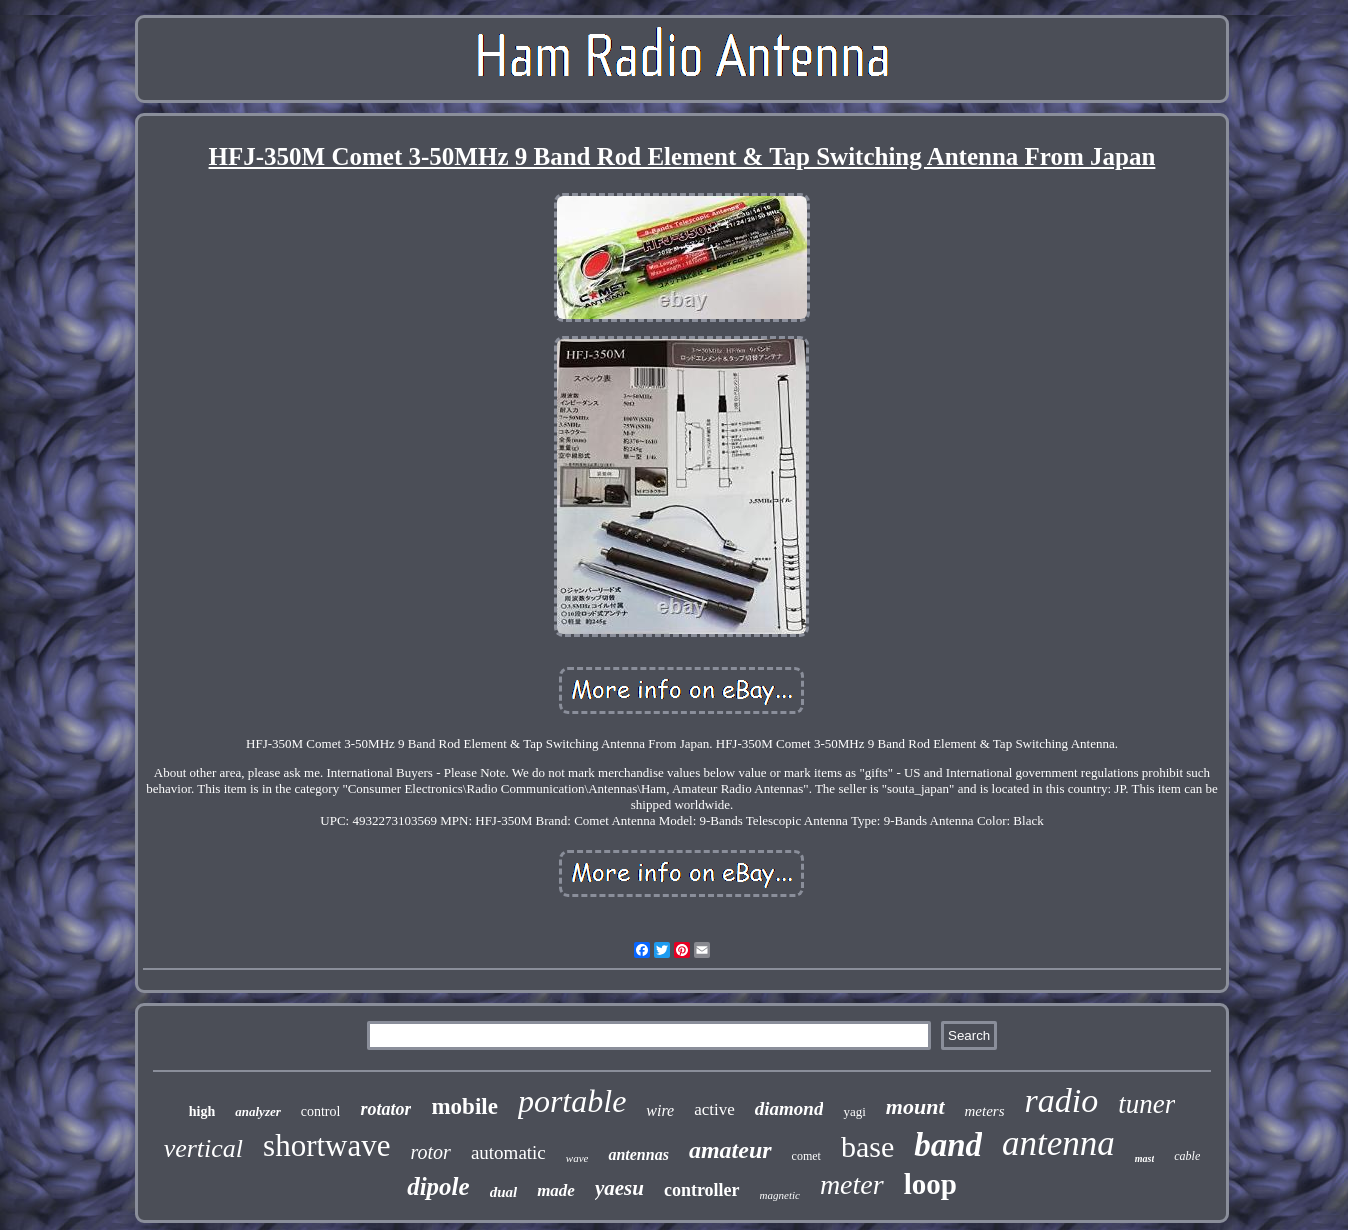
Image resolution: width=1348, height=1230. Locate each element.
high (202, 1111)
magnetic (780, 1195)
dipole (438, 1186)
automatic (508, 1152)
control (321, 1111)
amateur (730, 1150)
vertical (203, 1148)
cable (1187, 1156)
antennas (638, 1154)
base (867, 1146)
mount (915, 1106)
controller (702, 1190)
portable (572, 1101)
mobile (464, 1106)
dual (504, 1192)
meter (852, 1184)
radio (1062, 1100)
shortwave (326, 1145)
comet (806, 1156)
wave (577, 1158)
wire (660, 1110)
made (556, 1190)
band (948, 1145)
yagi (854, 1111)
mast (1144, 1158)
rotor (431, 1152)
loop (930, 1184)
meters (985, 1111)
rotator (385, 1109)
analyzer (258, 1111)
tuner (1146, 1104)
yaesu (619, 1188)
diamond (789, 1108)
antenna (1058, 1143)
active (714, 1109)
